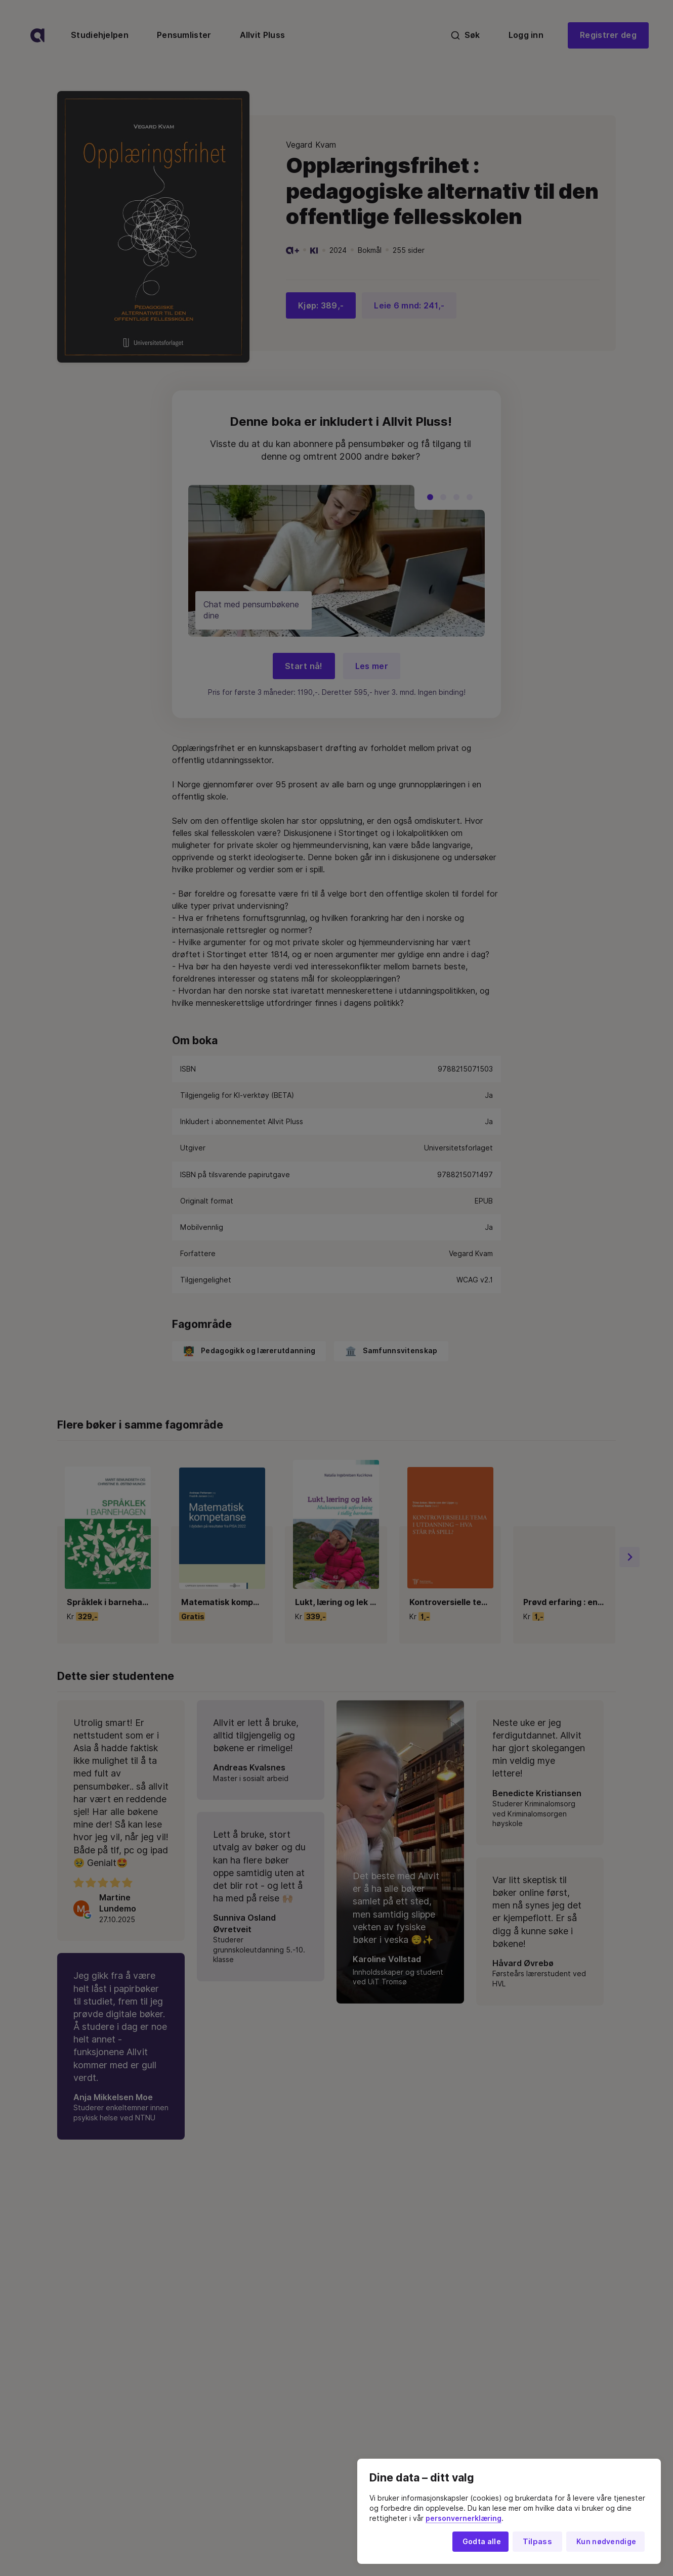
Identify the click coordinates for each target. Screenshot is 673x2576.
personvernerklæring (463, 2518)
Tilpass (537, 2541)
